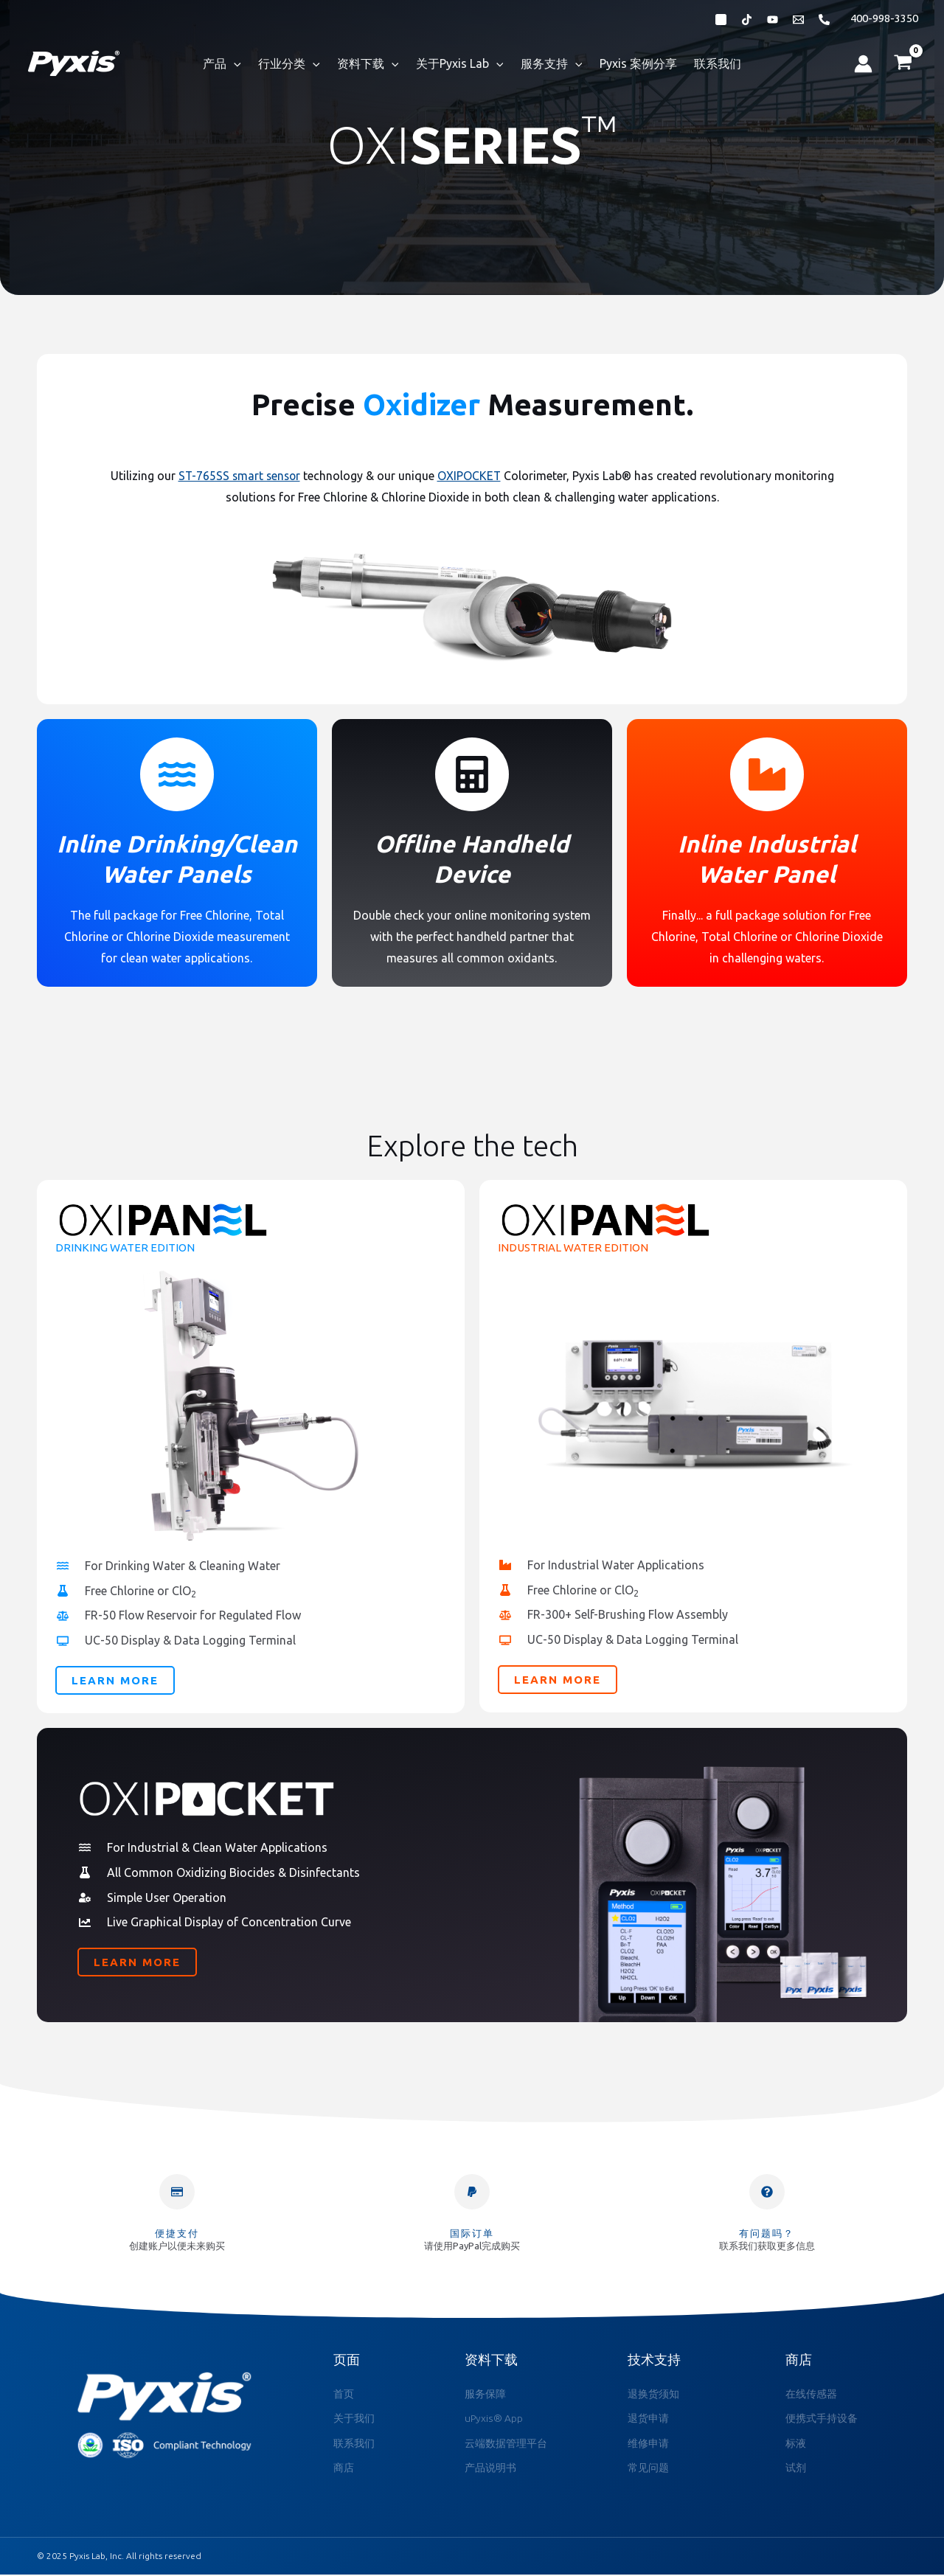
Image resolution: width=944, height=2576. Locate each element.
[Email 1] (798, 19)
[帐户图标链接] (863, 64)
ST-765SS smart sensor (239, 475)
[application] (241, 63)
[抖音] (746, 19)
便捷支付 (177, 2233)
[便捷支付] (177, 2191)
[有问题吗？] (767, 2191)
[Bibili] (772, 19)
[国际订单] (472, 2191)
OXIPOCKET (471, 475)
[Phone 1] (824, 19)
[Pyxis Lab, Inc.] (74, 62)
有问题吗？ (767, 2233)
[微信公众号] (720, 19)
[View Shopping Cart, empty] (902, 63)
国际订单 (472, 2233)
